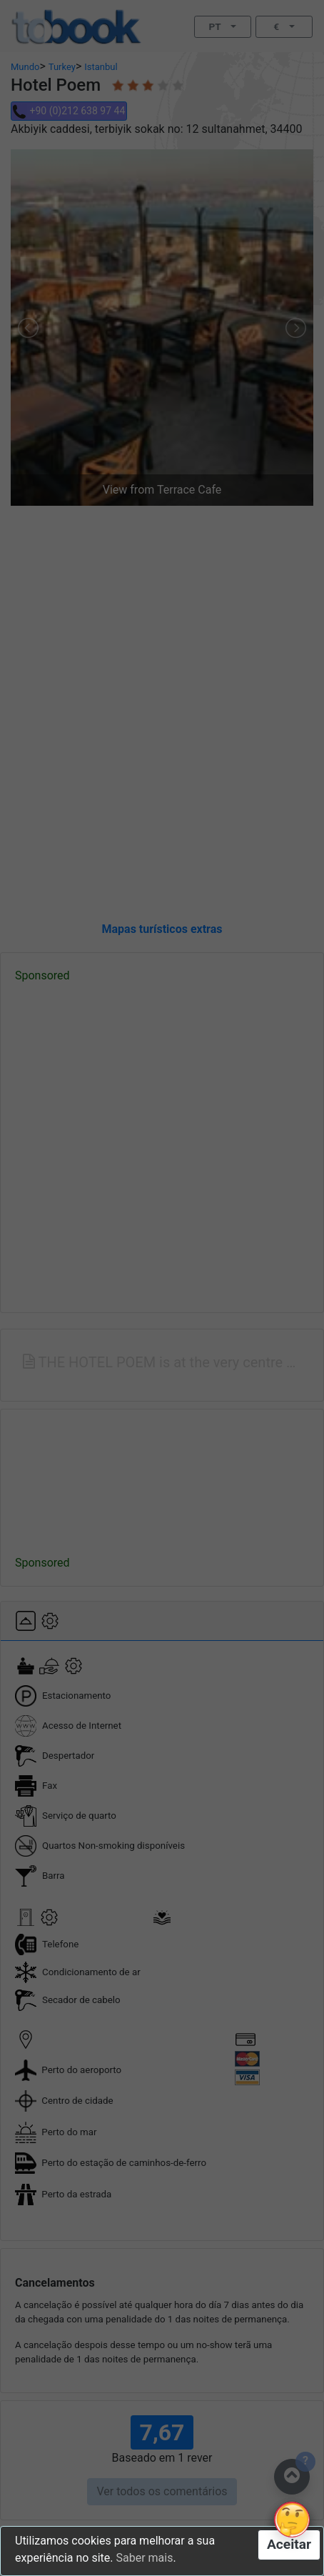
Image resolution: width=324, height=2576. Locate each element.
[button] (292, 2519)
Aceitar (289, 2544)
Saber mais (144, 2558)
